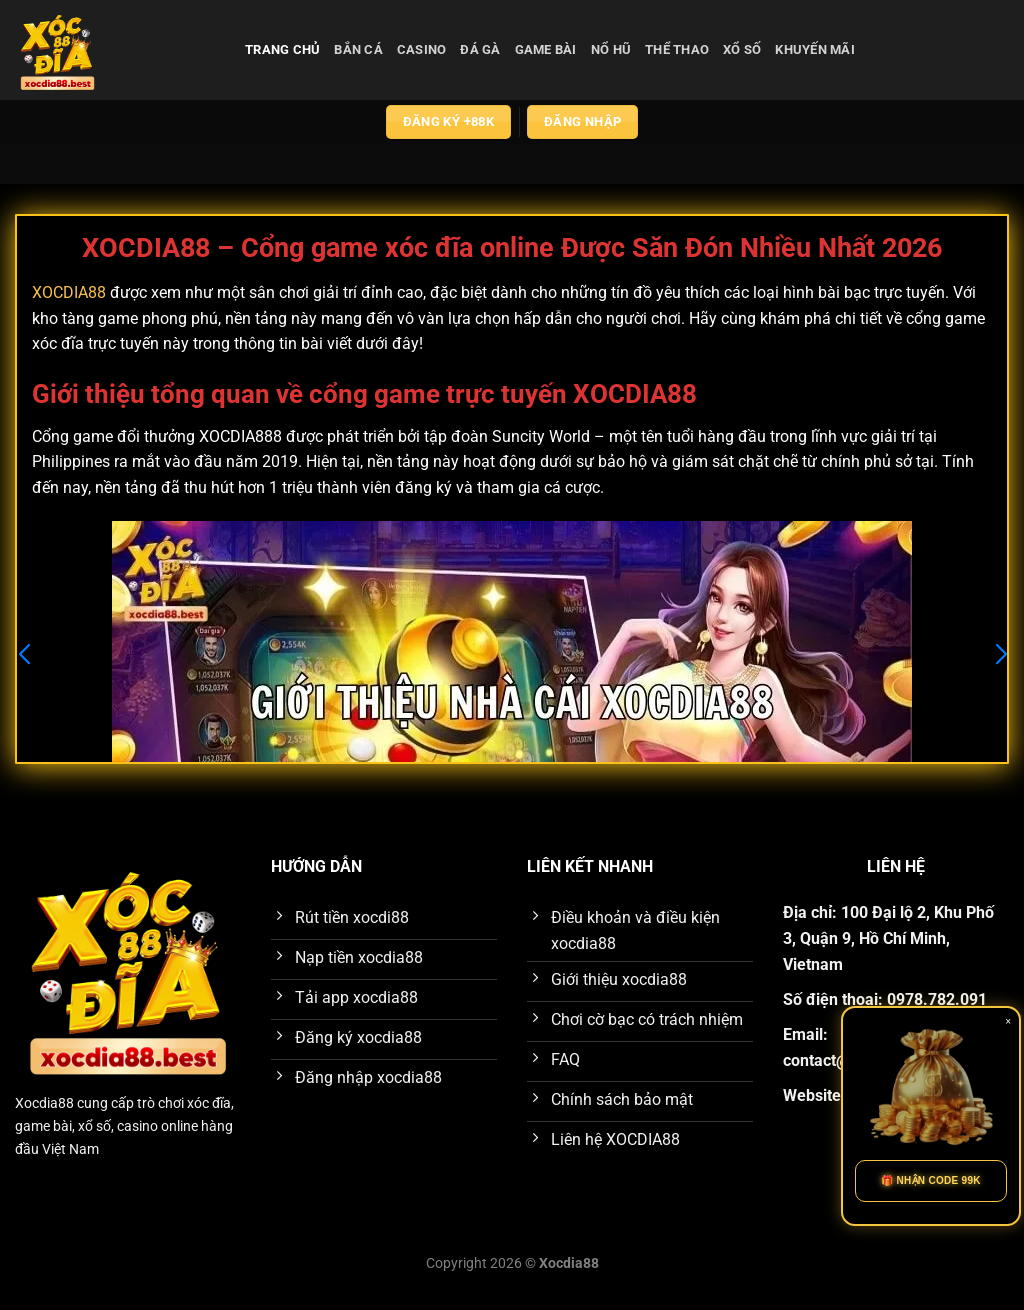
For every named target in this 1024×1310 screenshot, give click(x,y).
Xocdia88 (44, 1103)
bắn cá (358, 49)
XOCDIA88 (69, 292)
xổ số (742, 49)
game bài (546, 49)
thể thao (677, 49)
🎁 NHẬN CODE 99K (931, 1180)
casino (422, 49)
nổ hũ (611, 49)
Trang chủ (282, 49)
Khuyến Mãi (815, 49)
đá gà (480, 49)
